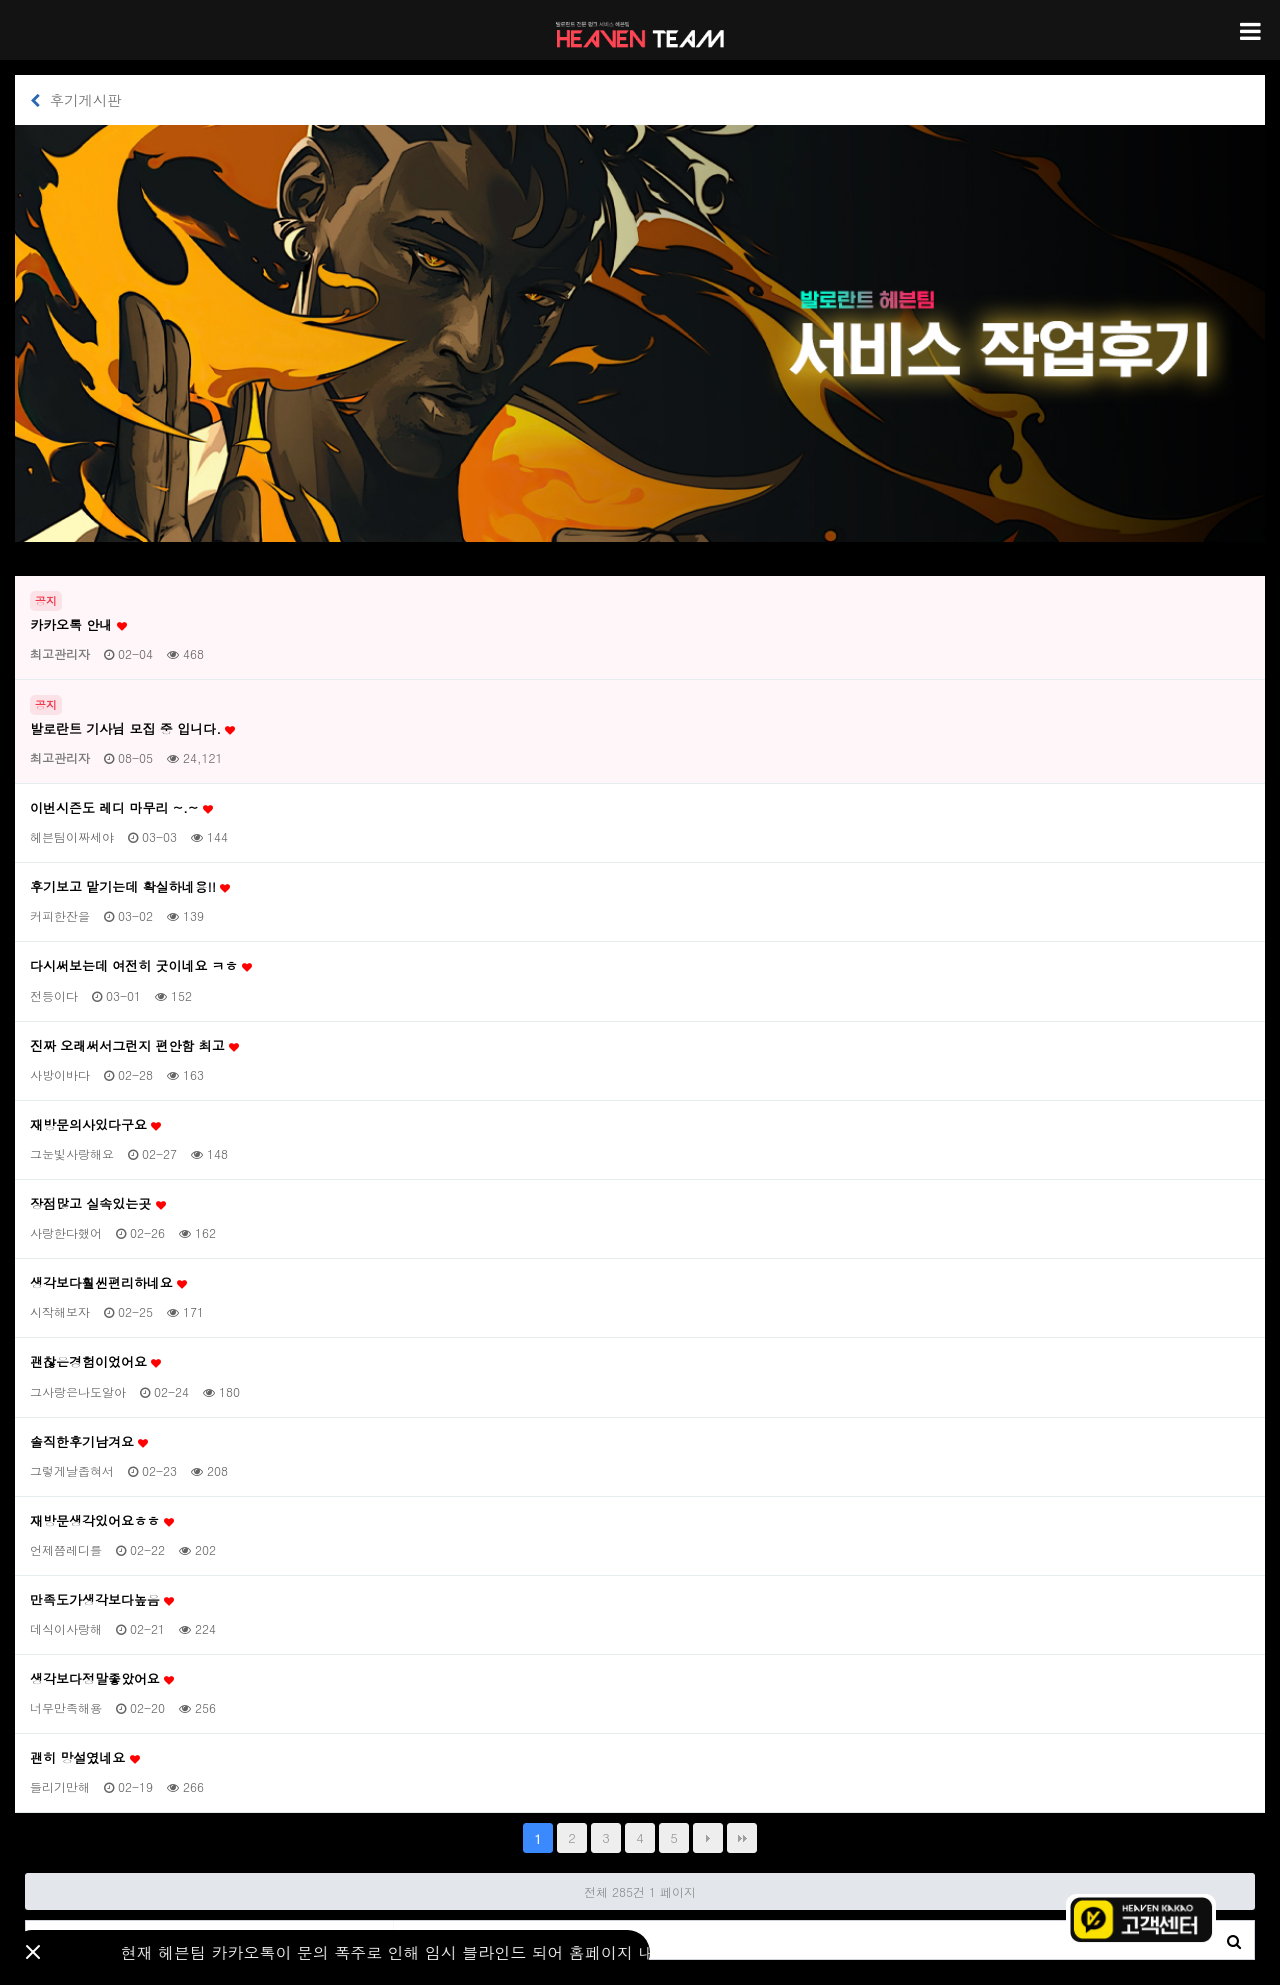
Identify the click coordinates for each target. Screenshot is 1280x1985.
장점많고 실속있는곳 (98, 1204)
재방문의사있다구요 (95, 1125)
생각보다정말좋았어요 (102, 1679)
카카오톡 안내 (78, 625)
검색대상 (26, 1921)
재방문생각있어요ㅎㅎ (102, 1521)
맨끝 (742, 1838)
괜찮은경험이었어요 (95, 1362)
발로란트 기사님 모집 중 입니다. (132, 729)
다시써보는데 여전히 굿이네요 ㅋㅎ (141, 966)
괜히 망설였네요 (85, 1758)
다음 (708, 1838)
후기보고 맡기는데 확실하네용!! (130, 887)
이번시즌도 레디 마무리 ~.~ (121, 808)
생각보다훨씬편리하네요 (108, 1283)
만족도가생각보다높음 (102, 1600)
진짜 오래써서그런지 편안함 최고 (134, 1046)
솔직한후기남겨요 (89, 1442)
